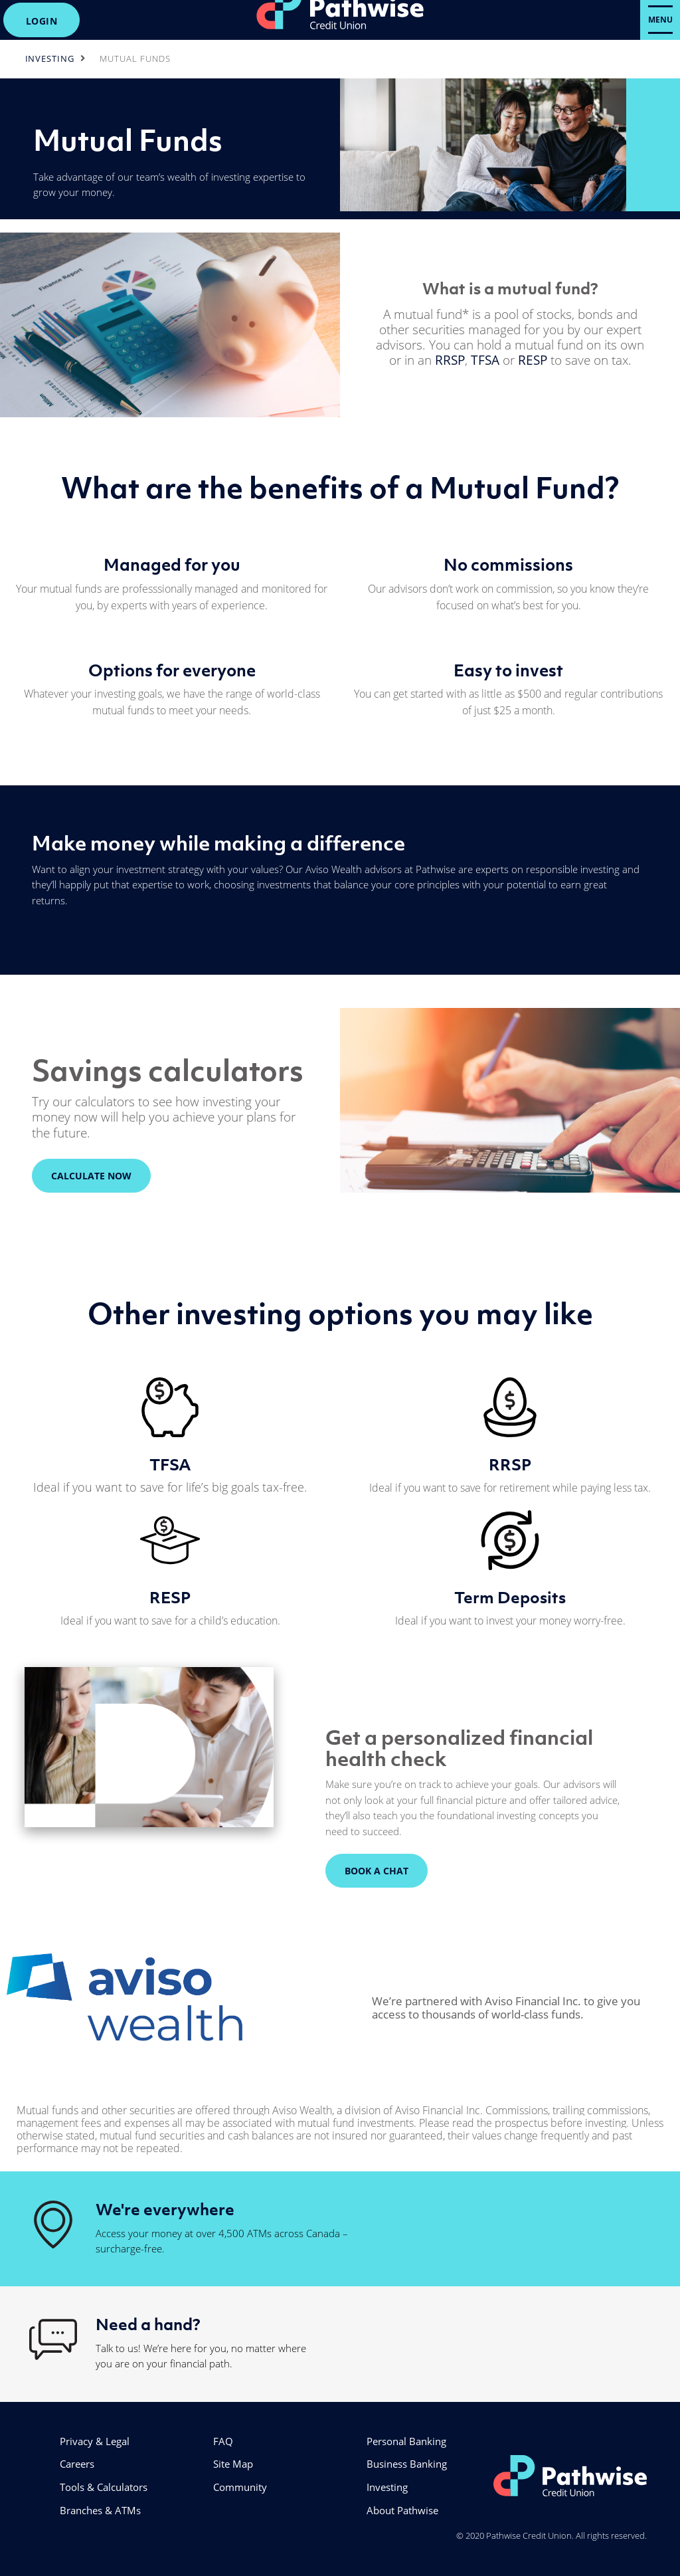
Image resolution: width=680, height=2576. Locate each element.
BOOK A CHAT (376, 1870)
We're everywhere (165, 2209)
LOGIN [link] (42, 21)
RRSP (450, 359)
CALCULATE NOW (81, 1176)
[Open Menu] (660, 20)
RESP (532, 359)
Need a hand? (148, 2324)
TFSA (485, 359)
